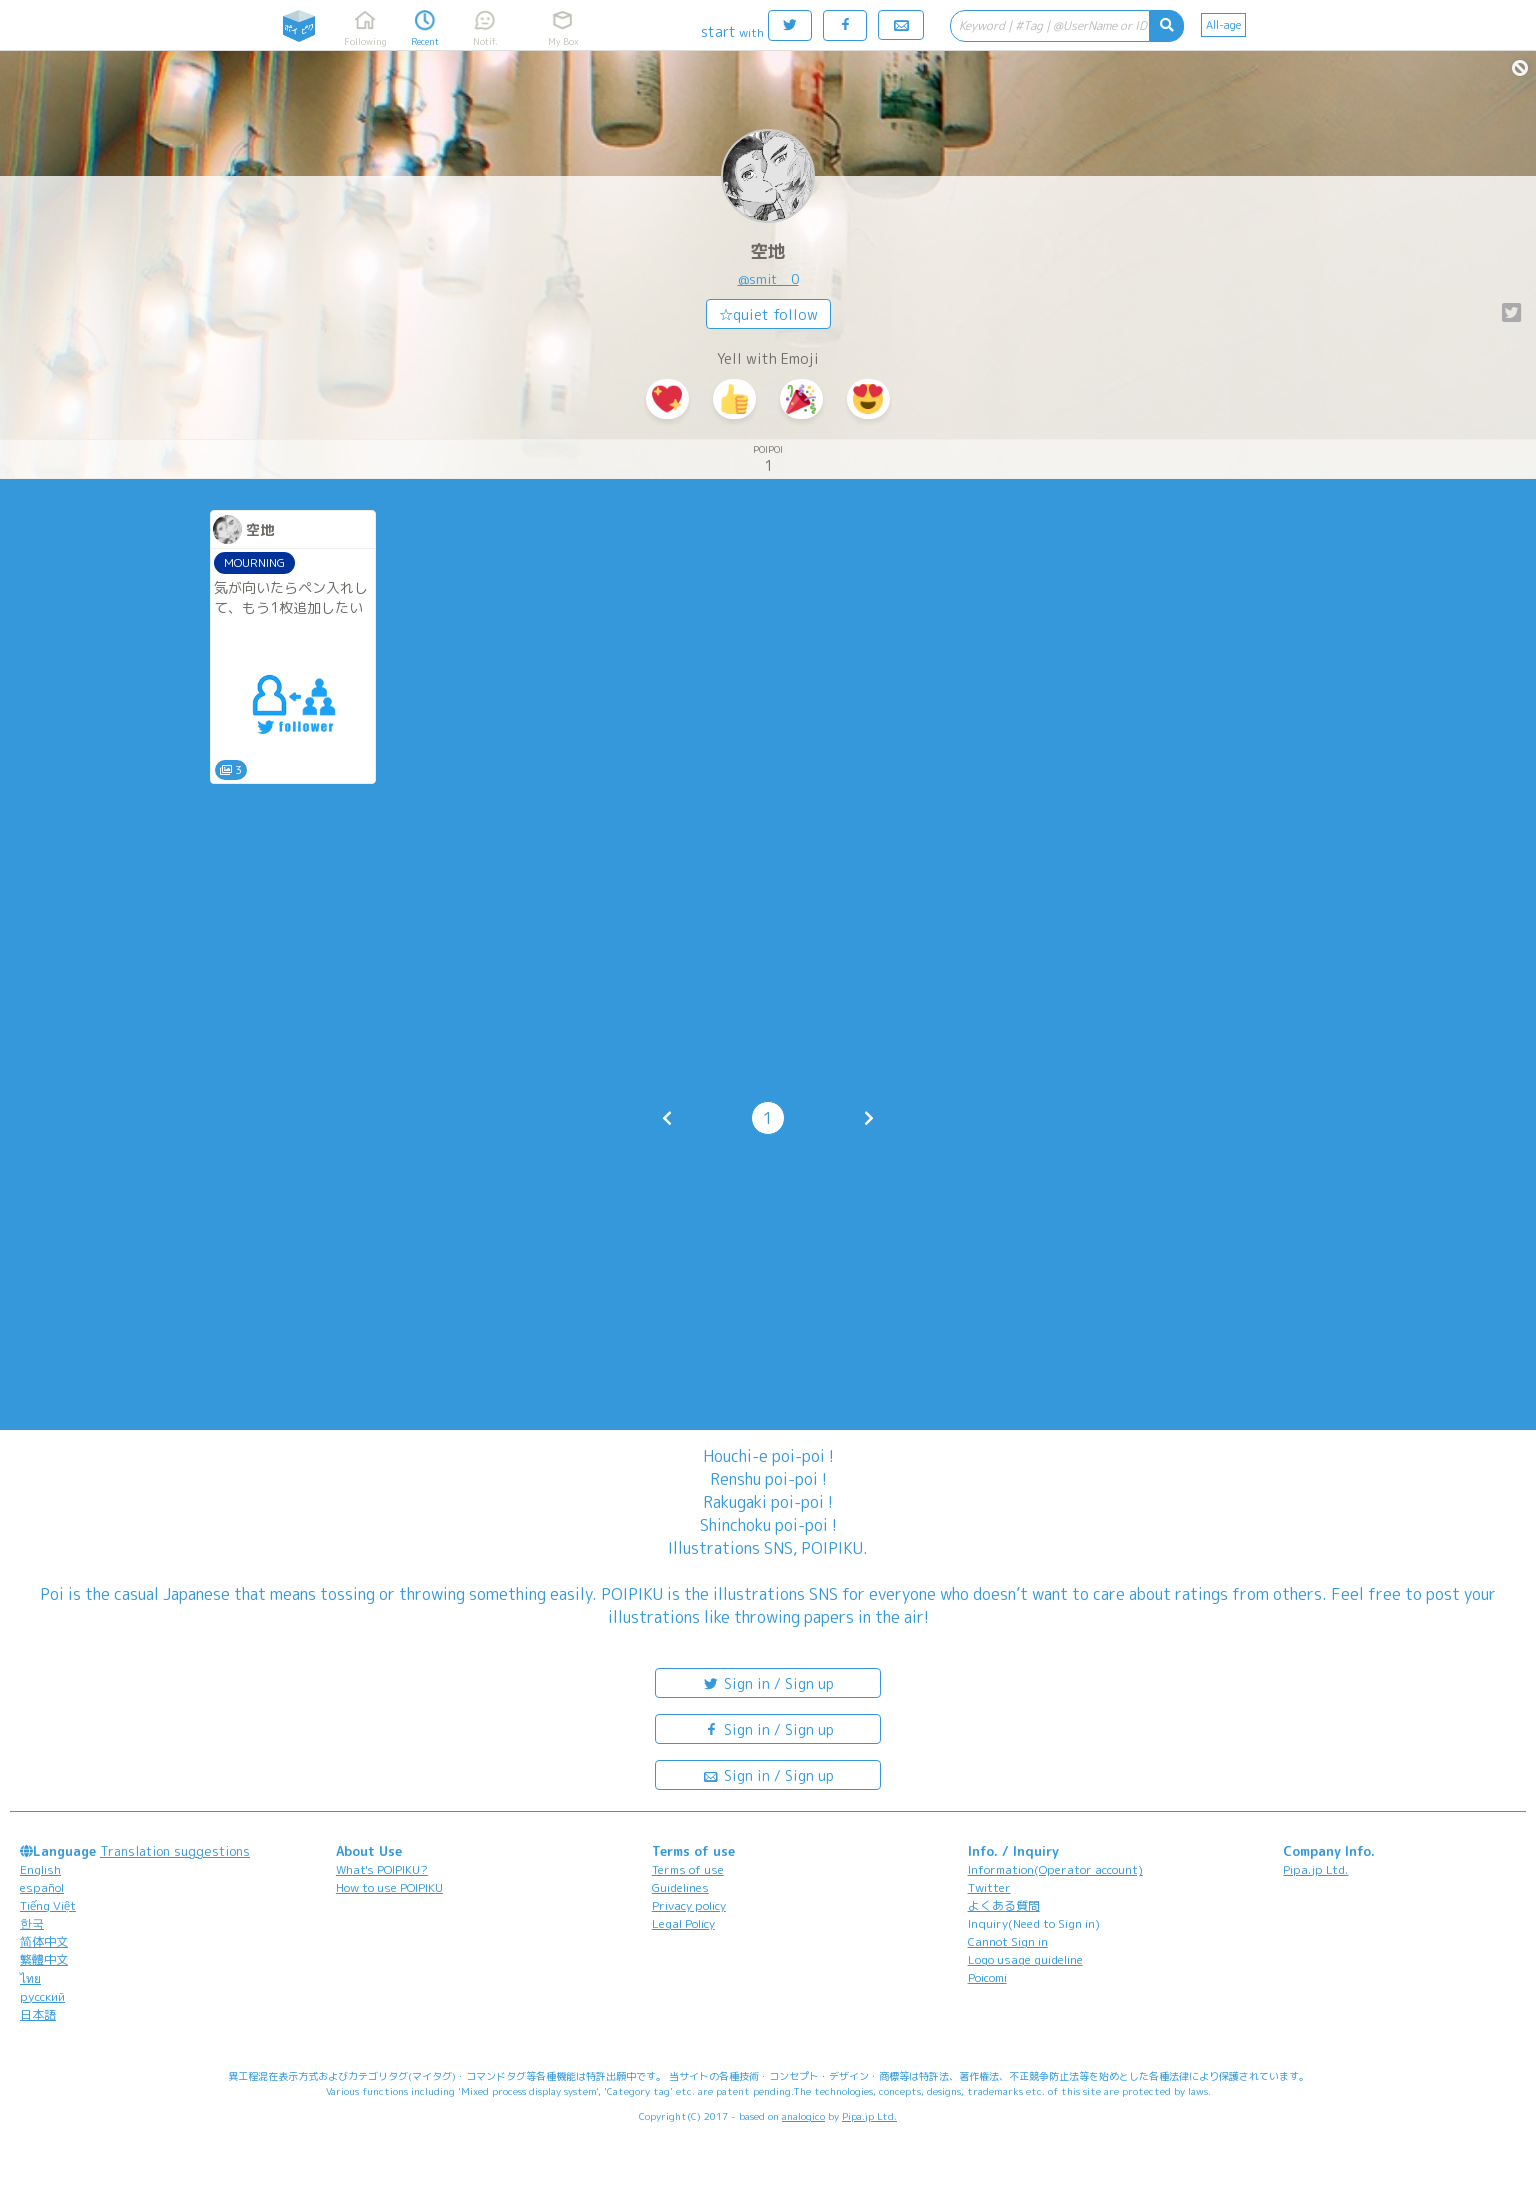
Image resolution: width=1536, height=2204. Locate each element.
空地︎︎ (768, 251)
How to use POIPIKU (389, 1887)
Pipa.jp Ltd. (1315, 1869)
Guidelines (680, 1887)
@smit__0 (768, 279)
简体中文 (44, 1941)
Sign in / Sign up (768, 1682)
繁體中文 (44, 1959)
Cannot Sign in (1008, 1941)
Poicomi (987, 1977)
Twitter (989, 1887)
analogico (803, 2116)
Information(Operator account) (1055, 1869)
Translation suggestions (175, 1851)
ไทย (30, 1978)
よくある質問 (1004, 1905)
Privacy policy (689, 1905)
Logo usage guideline (1025, 1959)
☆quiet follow (768, 314)
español (42, 1887)
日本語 (38, 2014)
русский (42, 1996)
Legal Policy (683, 1923)
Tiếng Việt (48, 1905)
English (40, 1869)
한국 (32, 1923)
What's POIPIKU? (382, 1869)
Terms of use (688, 1869)
